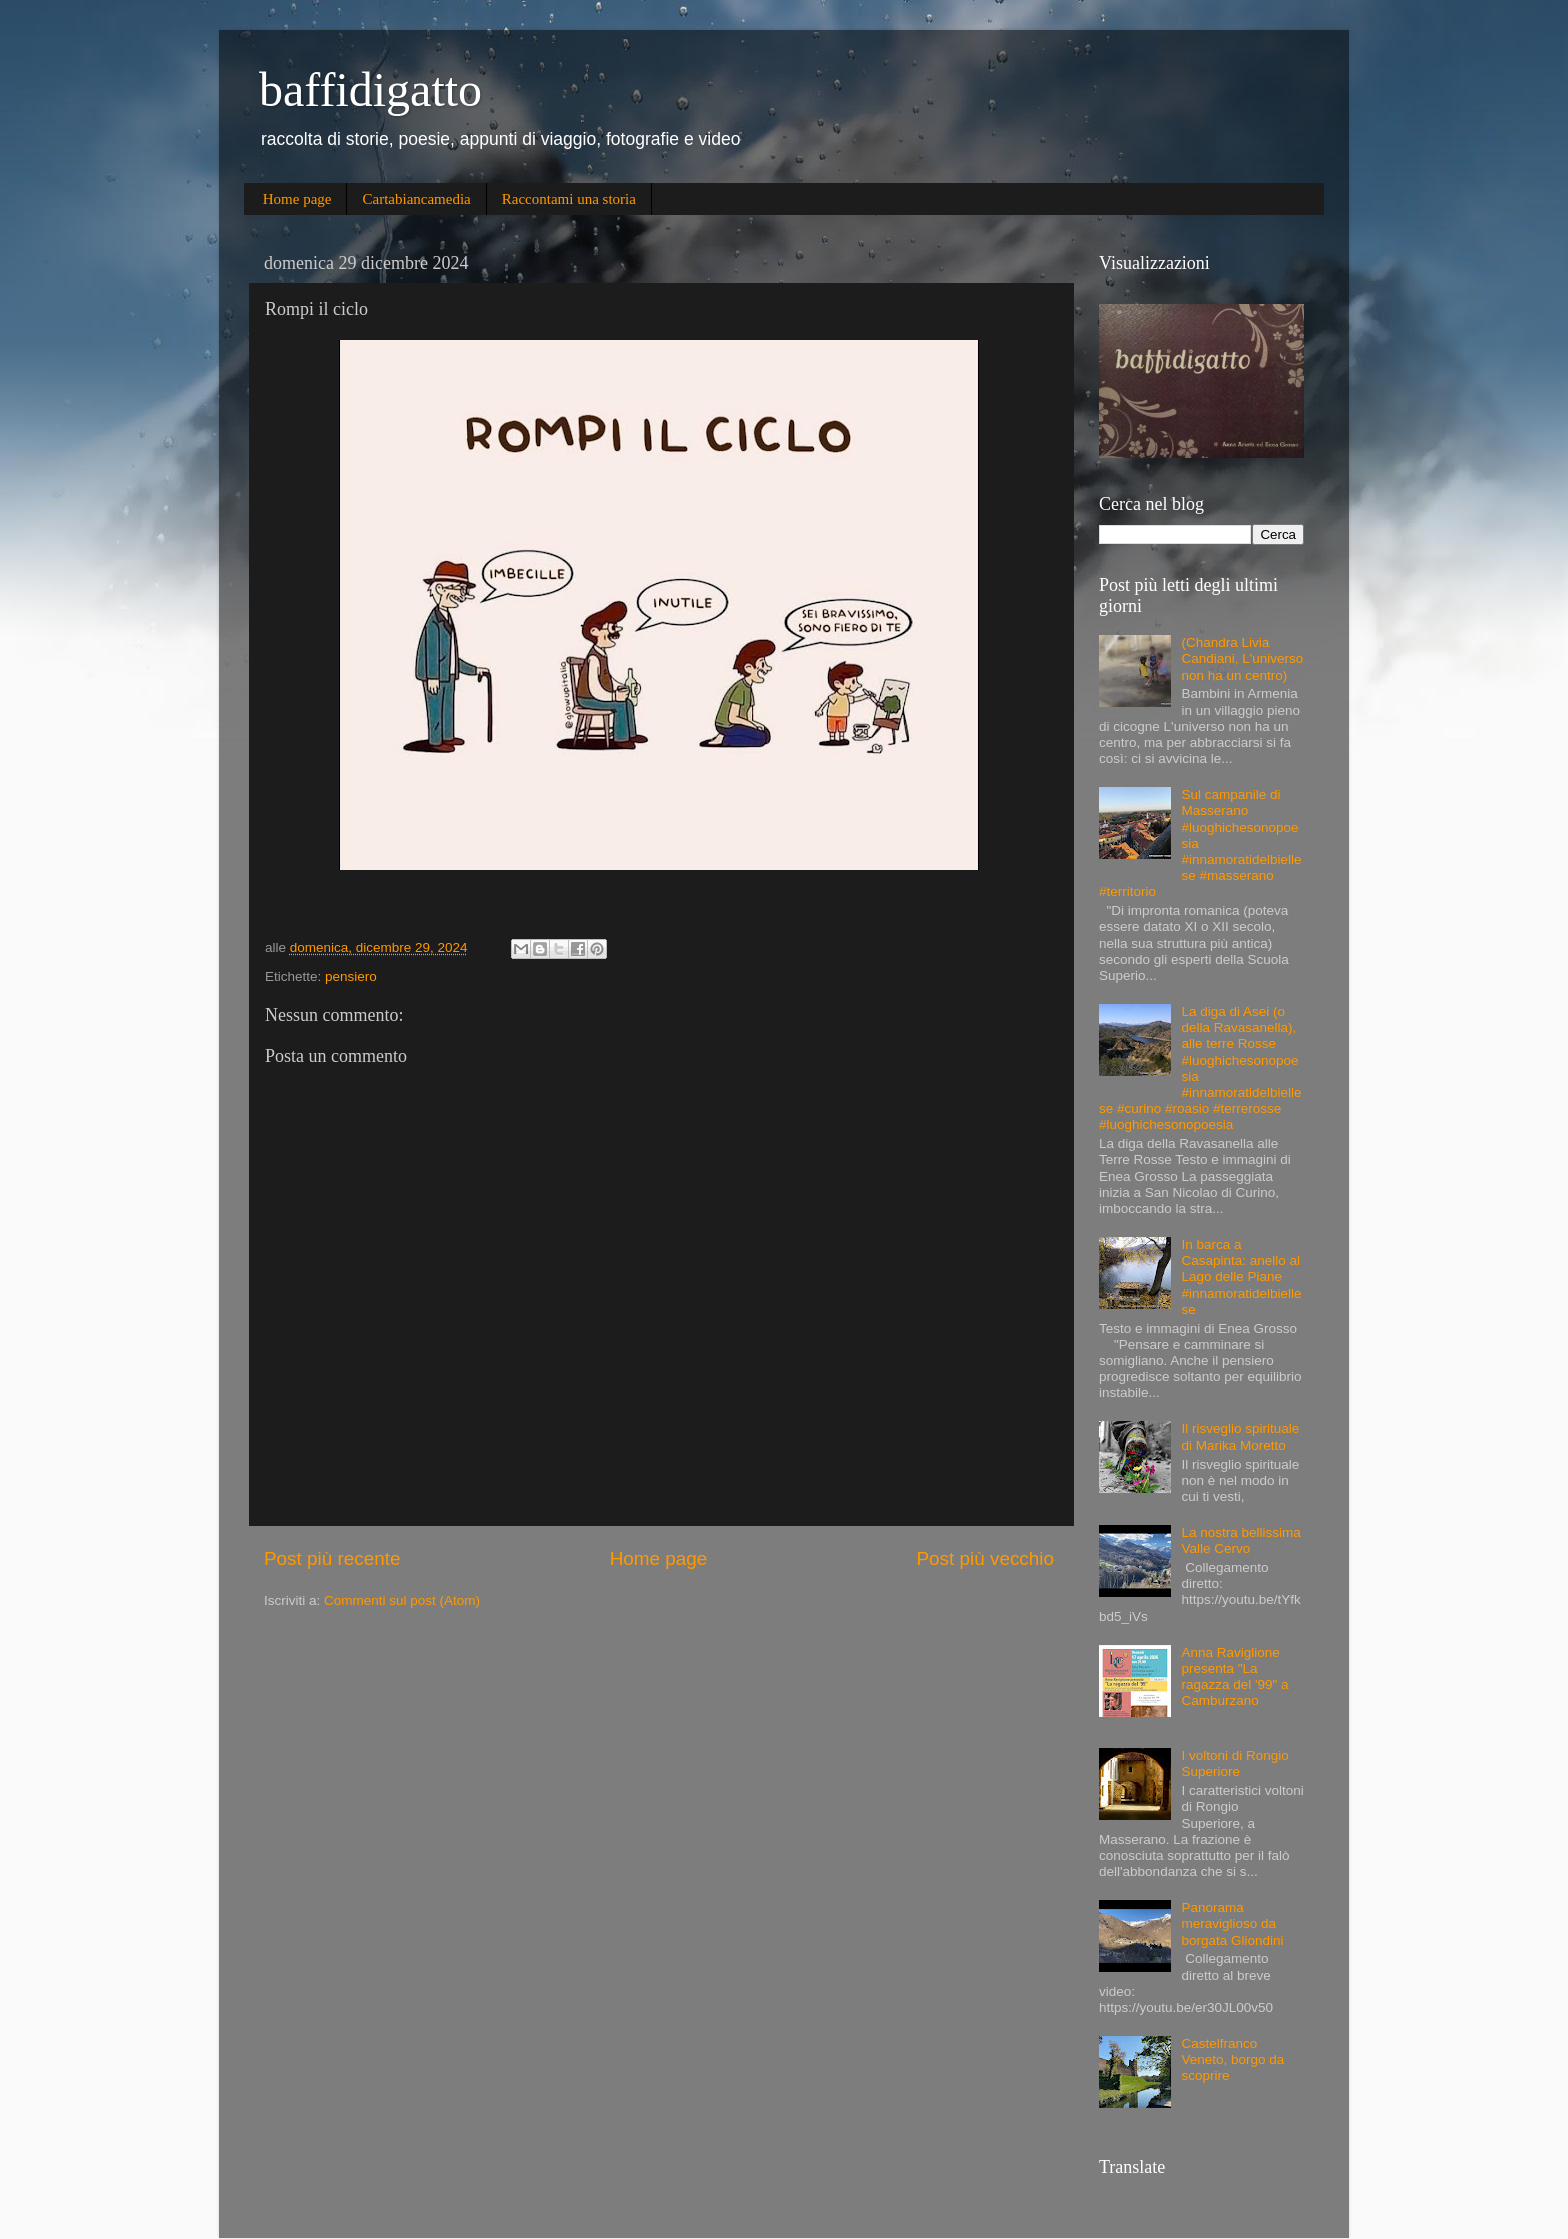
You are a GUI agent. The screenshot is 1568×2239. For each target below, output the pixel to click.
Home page (297, 199)
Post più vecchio (985, 1558)
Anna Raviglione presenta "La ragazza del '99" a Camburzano (1234, 1677)
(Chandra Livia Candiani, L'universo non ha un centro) (1242, 658)
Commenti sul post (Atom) (402, 1600)
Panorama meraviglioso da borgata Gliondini (1232, 1923)
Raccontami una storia (569, 199)
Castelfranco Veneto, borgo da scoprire (1232, 2059)
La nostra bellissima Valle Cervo (1240, 1540)
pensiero (351, 976)
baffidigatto (370, 89)
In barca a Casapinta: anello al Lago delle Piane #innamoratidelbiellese (1241, 1277)
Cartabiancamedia (416, 199)
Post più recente (332, 1558)
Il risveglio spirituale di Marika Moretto (1240, 1436)
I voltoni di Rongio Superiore (1234, 1763)
